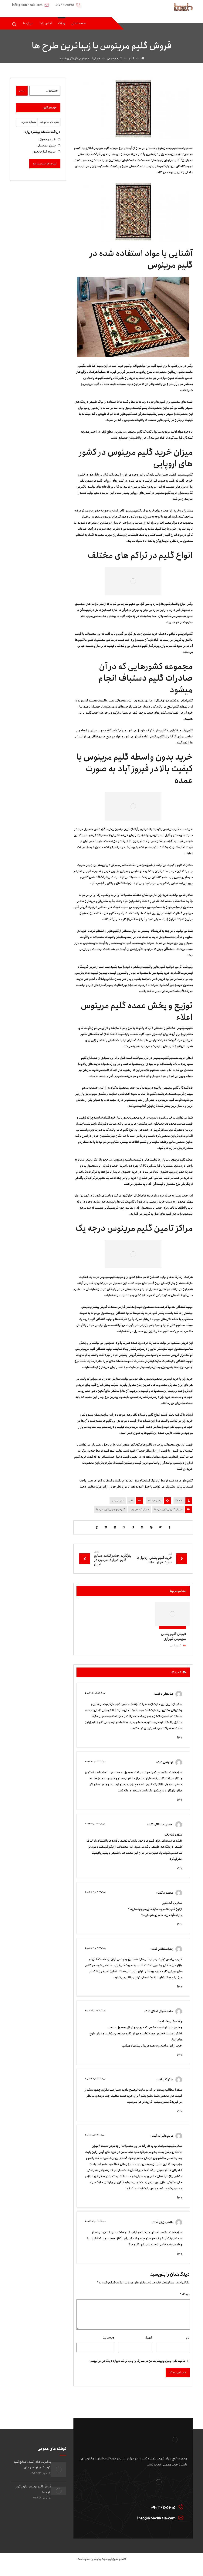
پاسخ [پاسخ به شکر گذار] (176, 2121)
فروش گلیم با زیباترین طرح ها (168, 1511)
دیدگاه (182, 2312)
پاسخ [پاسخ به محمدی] (176, 1932)
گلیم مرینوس (118, 1502)
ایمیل (147, 2355)
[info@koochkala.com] (155, 2537)
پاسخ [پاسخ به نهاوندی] (176, 1807)
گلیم (131, 1502)
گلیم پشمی (173, 1650)
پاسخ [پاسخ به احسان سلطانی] (176, 1876)
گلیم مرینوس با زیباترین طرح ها (110, 1511)
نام (185, 2355)
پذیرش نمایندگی (46, 147)
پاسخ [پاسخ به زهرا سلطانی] (176, 1995)
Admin (179, 1502)
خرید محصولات (47, 141)
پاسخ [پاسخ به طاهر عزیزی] (176, 2271)
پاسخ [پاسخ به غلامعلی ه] (176, 1744)
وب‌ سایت (109, 2355)
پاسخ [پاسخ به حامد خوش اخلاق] (176, 2064)
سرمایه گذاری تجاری (44, 153)
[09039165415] (155, 2526)
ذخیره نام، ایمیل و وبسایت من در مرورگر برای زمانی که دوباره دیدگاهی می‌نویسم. (134, 2378)
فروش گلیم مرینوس (139, 1511)
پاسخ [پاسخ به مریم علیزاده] (176, 2214)
